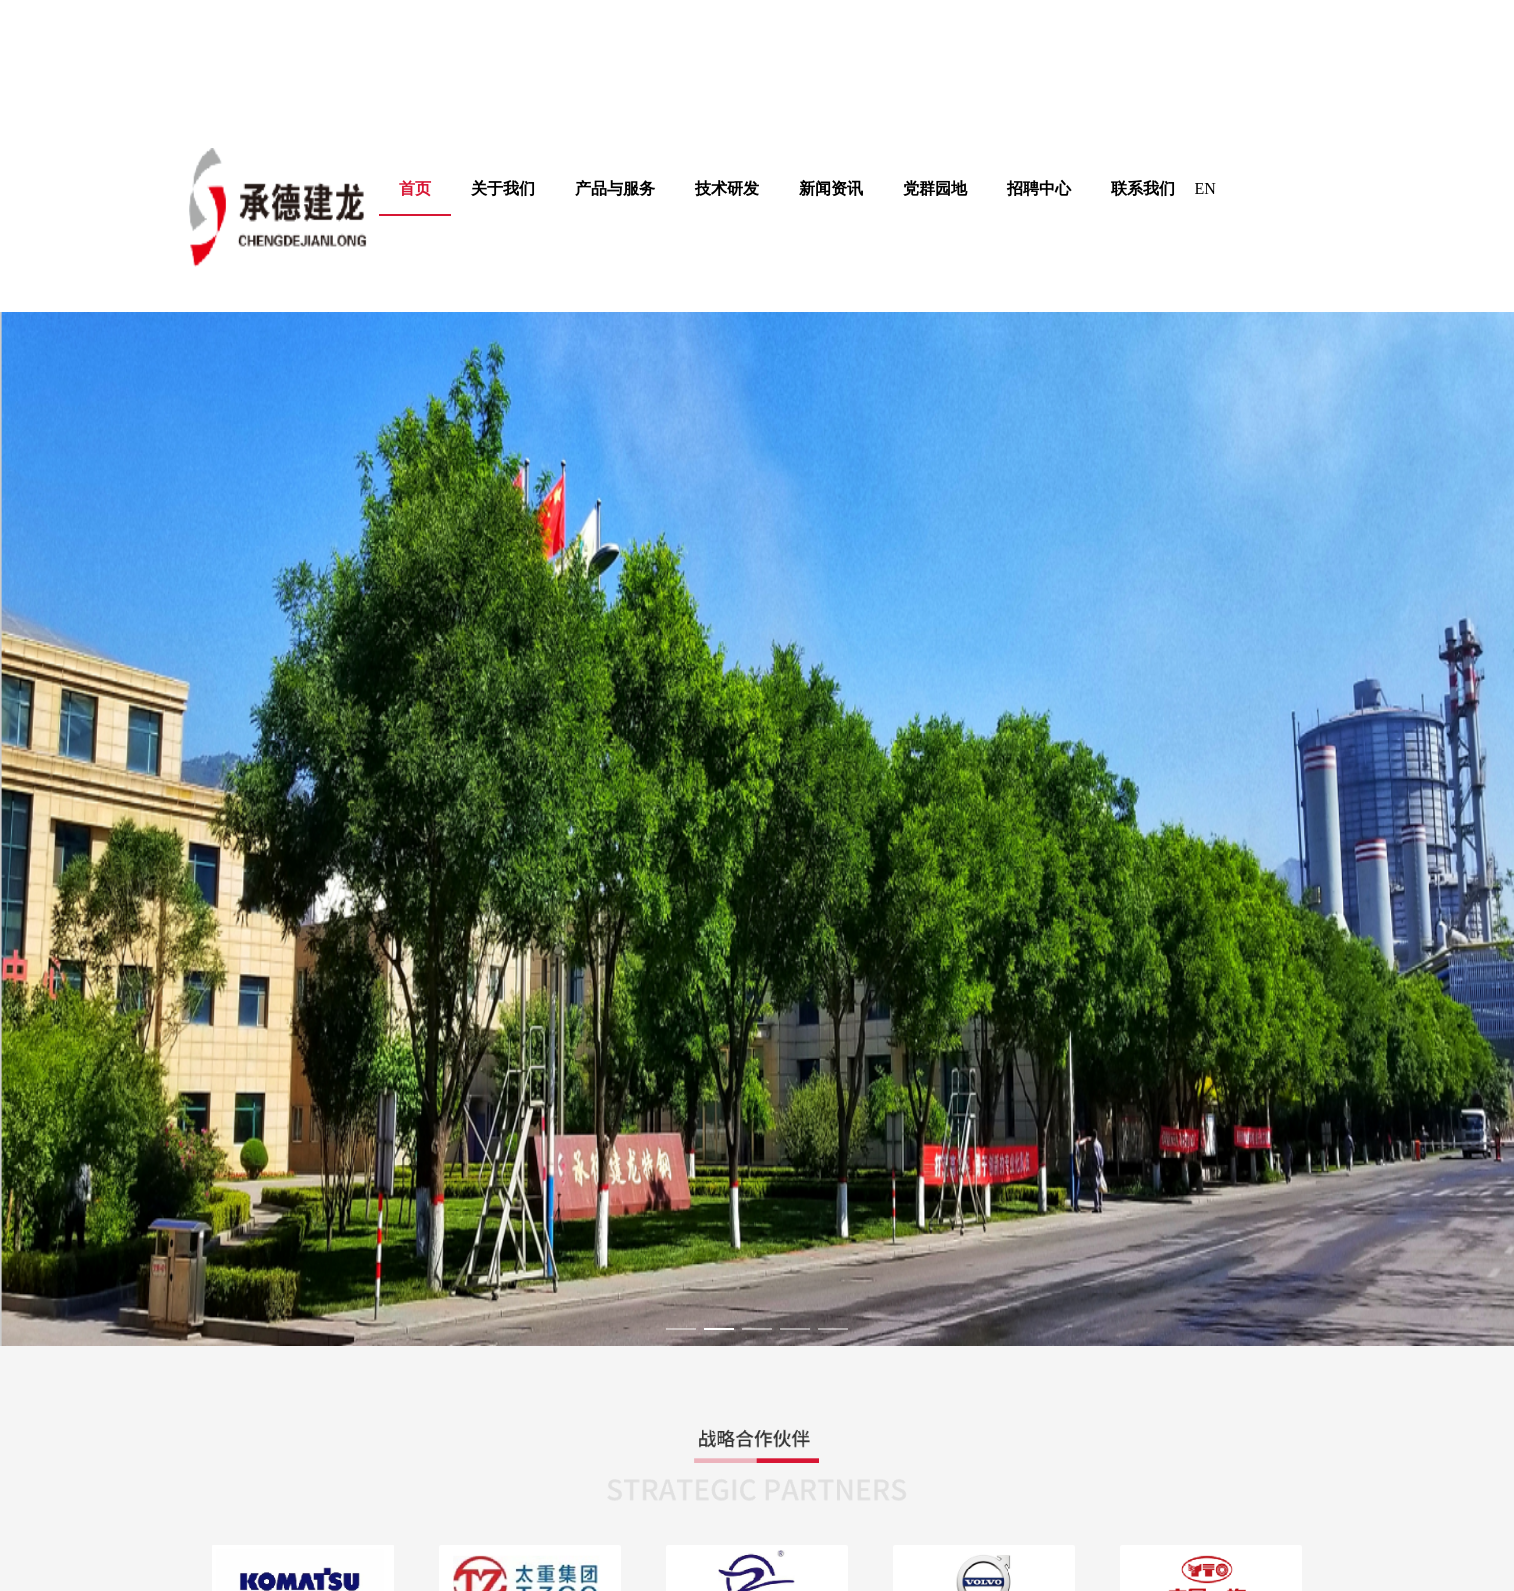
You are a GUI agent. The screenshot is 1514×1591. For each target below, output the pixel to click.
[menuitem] (503, 189)
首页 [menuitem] (415, 188)
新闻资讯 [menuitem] (831, 188)
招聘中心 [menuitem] (1039, 188)
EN (1205, 188)
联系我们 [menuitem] (1143, 188)
